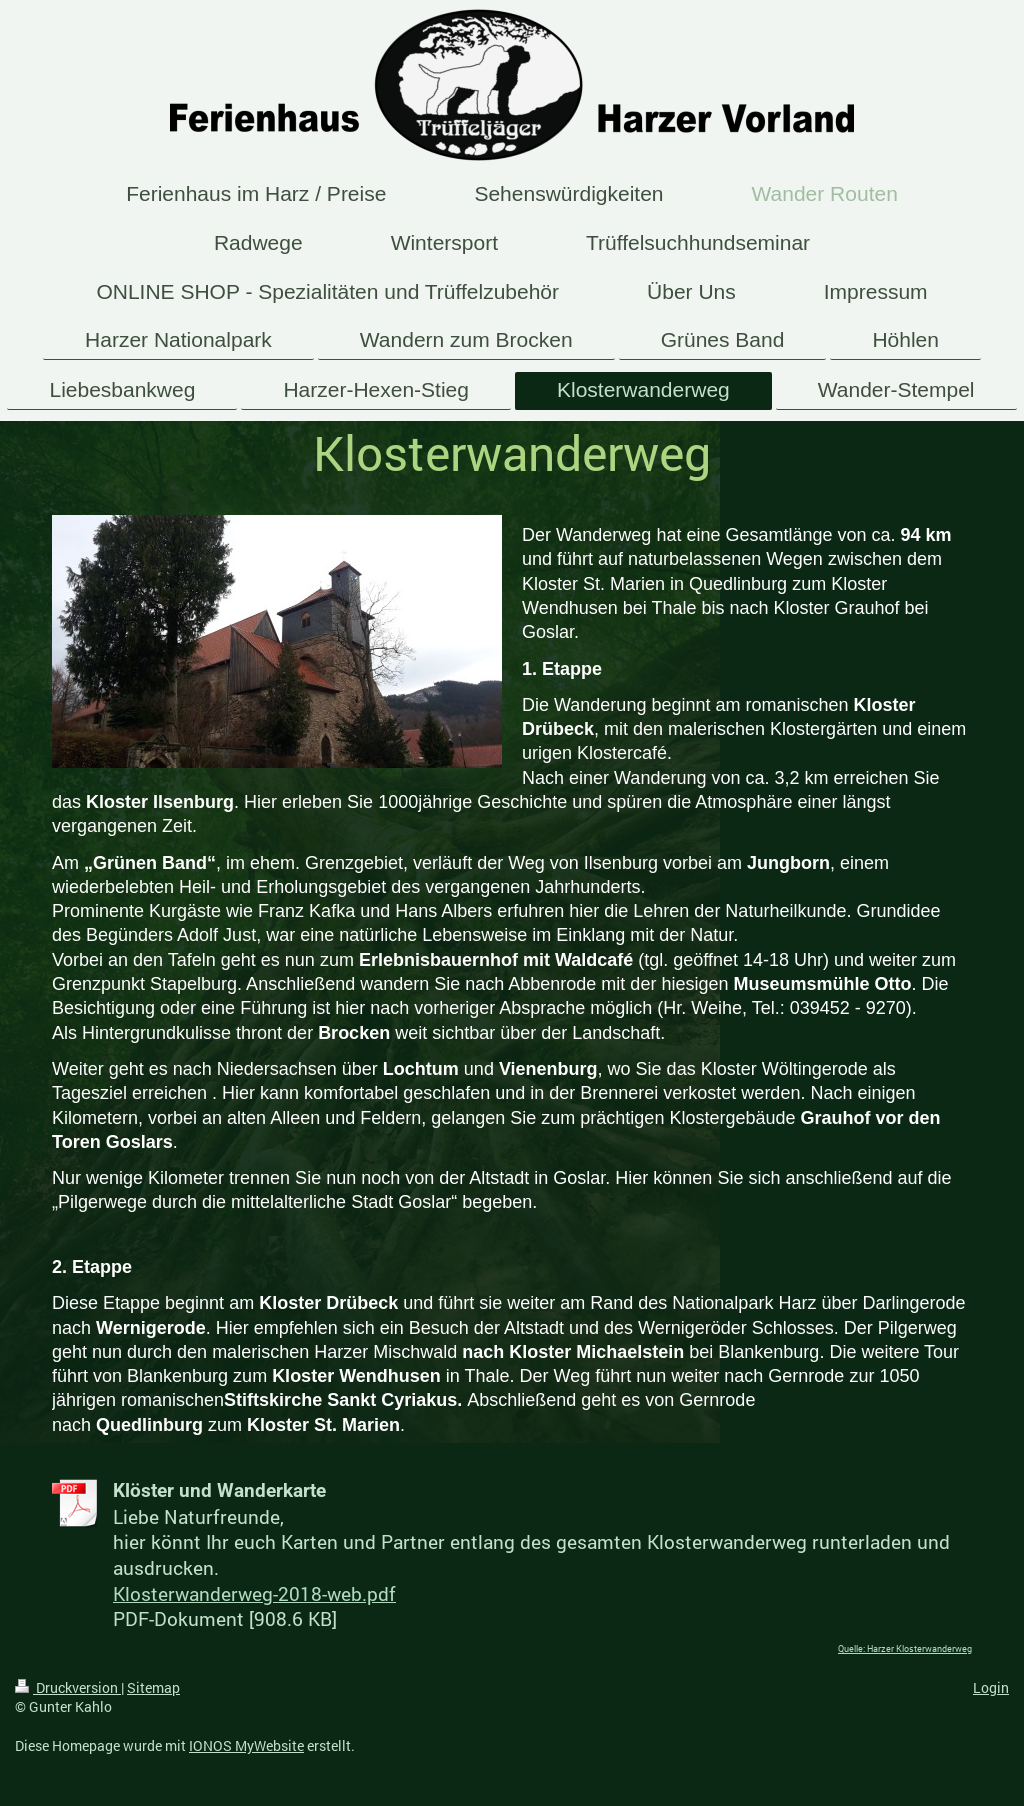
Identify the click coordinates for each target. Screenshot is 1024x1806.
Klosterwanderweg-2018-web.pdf (254, 1593)
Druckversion (68, 1687)
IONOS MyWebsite (246, 1745)
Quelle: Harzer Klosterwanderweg (905, 1648)
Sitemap (153, 1687)
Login (991, 1687)
